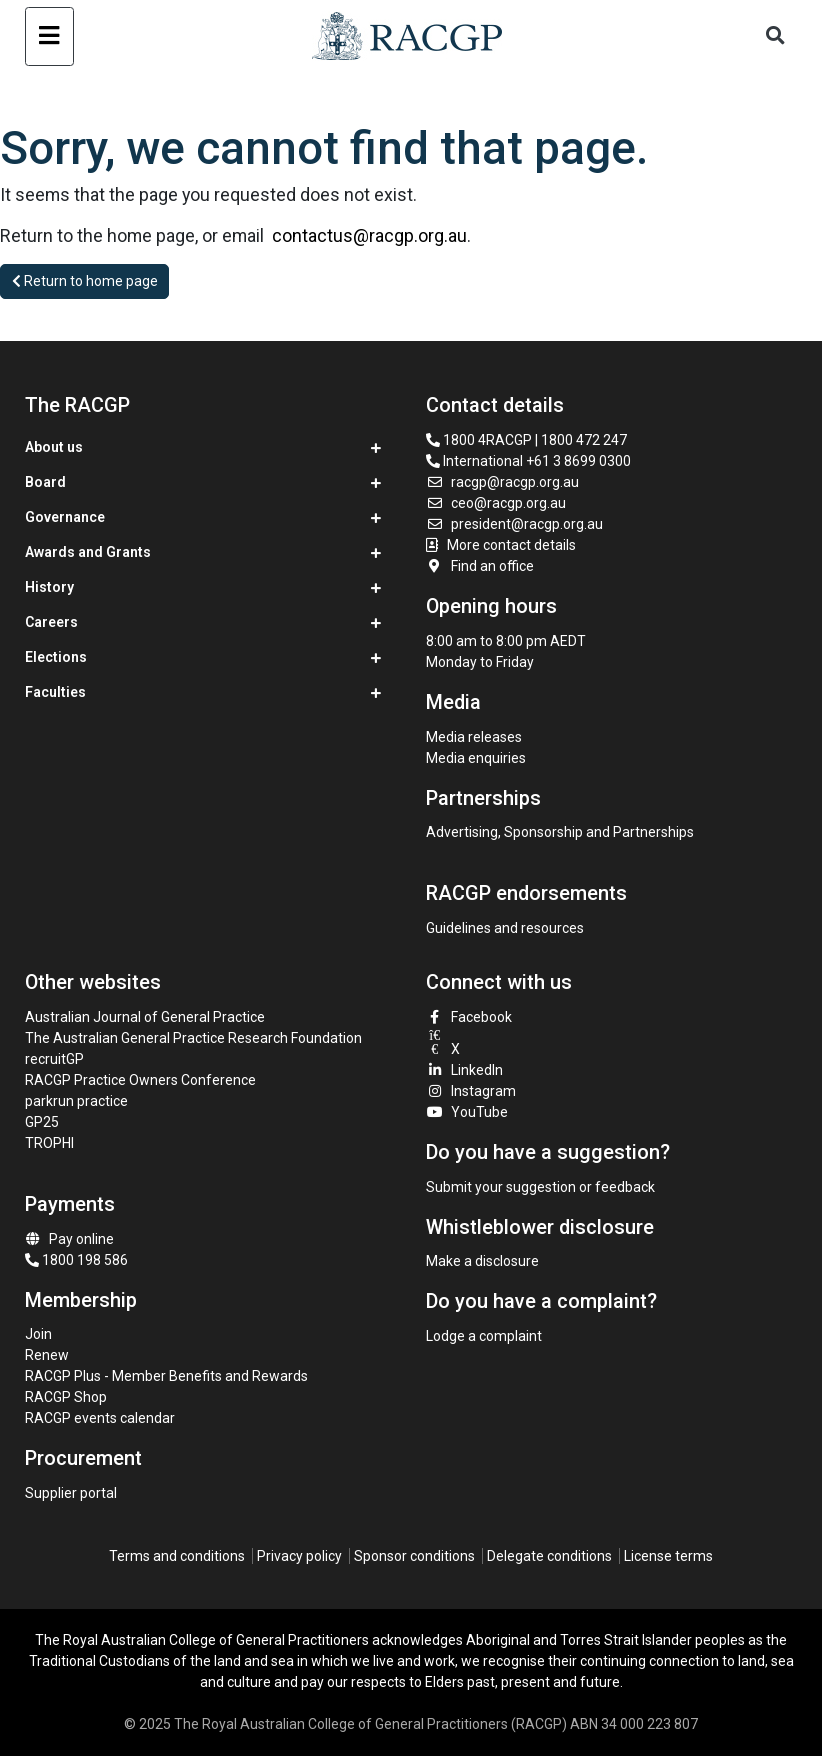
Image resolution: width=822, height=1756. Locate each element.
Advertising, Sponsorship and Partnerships (560, 832)
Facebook (469, 1017)
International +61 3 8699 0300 (528, 461)
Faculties (55, 692)
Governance (65, 517)
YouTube (467, 1112)
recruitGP (54, 1059)
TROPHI (49, 1143)
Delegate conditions (549, 1556)
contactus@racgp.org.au (369, 235)
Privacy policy (299, 1556)
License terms (668, 1556)
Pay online (70, 1239)
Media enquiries (476, 758)
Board (45, 482)
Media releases (474, 737)
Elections (56, 657)
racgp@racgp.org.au (502, 482)
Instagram (471, 1091)
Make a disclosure (482, 1261)
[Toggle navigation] (49, 36)
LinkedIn (464, 1070)
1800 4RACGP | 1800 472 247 (526, 440)
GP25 (43, 1122)
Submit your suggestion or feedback (540, 1187)
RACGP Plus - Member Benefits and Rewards (166, 1376)
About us (54, 447)
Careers (51, 622)
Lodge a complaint (484, 1336)
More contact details (511, 545)
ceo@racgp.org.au (496, 503)
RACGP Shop (66, 1397)
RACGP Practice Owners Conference (140, 1080)
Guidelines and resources (505, 928)
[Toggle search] (775, 36)
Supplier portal (71, 1493)
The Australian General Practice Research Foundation (193, 1038)
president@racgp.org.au (514, 524)
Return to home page (85, 281)
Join (38, 1334)
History (49, 587)
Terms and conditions (177, 1556)
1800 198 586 (76, 1260)
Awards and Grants (88, 552)
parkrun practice (76, 1101)
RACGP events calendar (100, 1418)
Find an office (480, 566)
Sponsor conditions (414, 1556)
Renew (47, 1355)
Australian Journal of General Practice (145, 1017)
